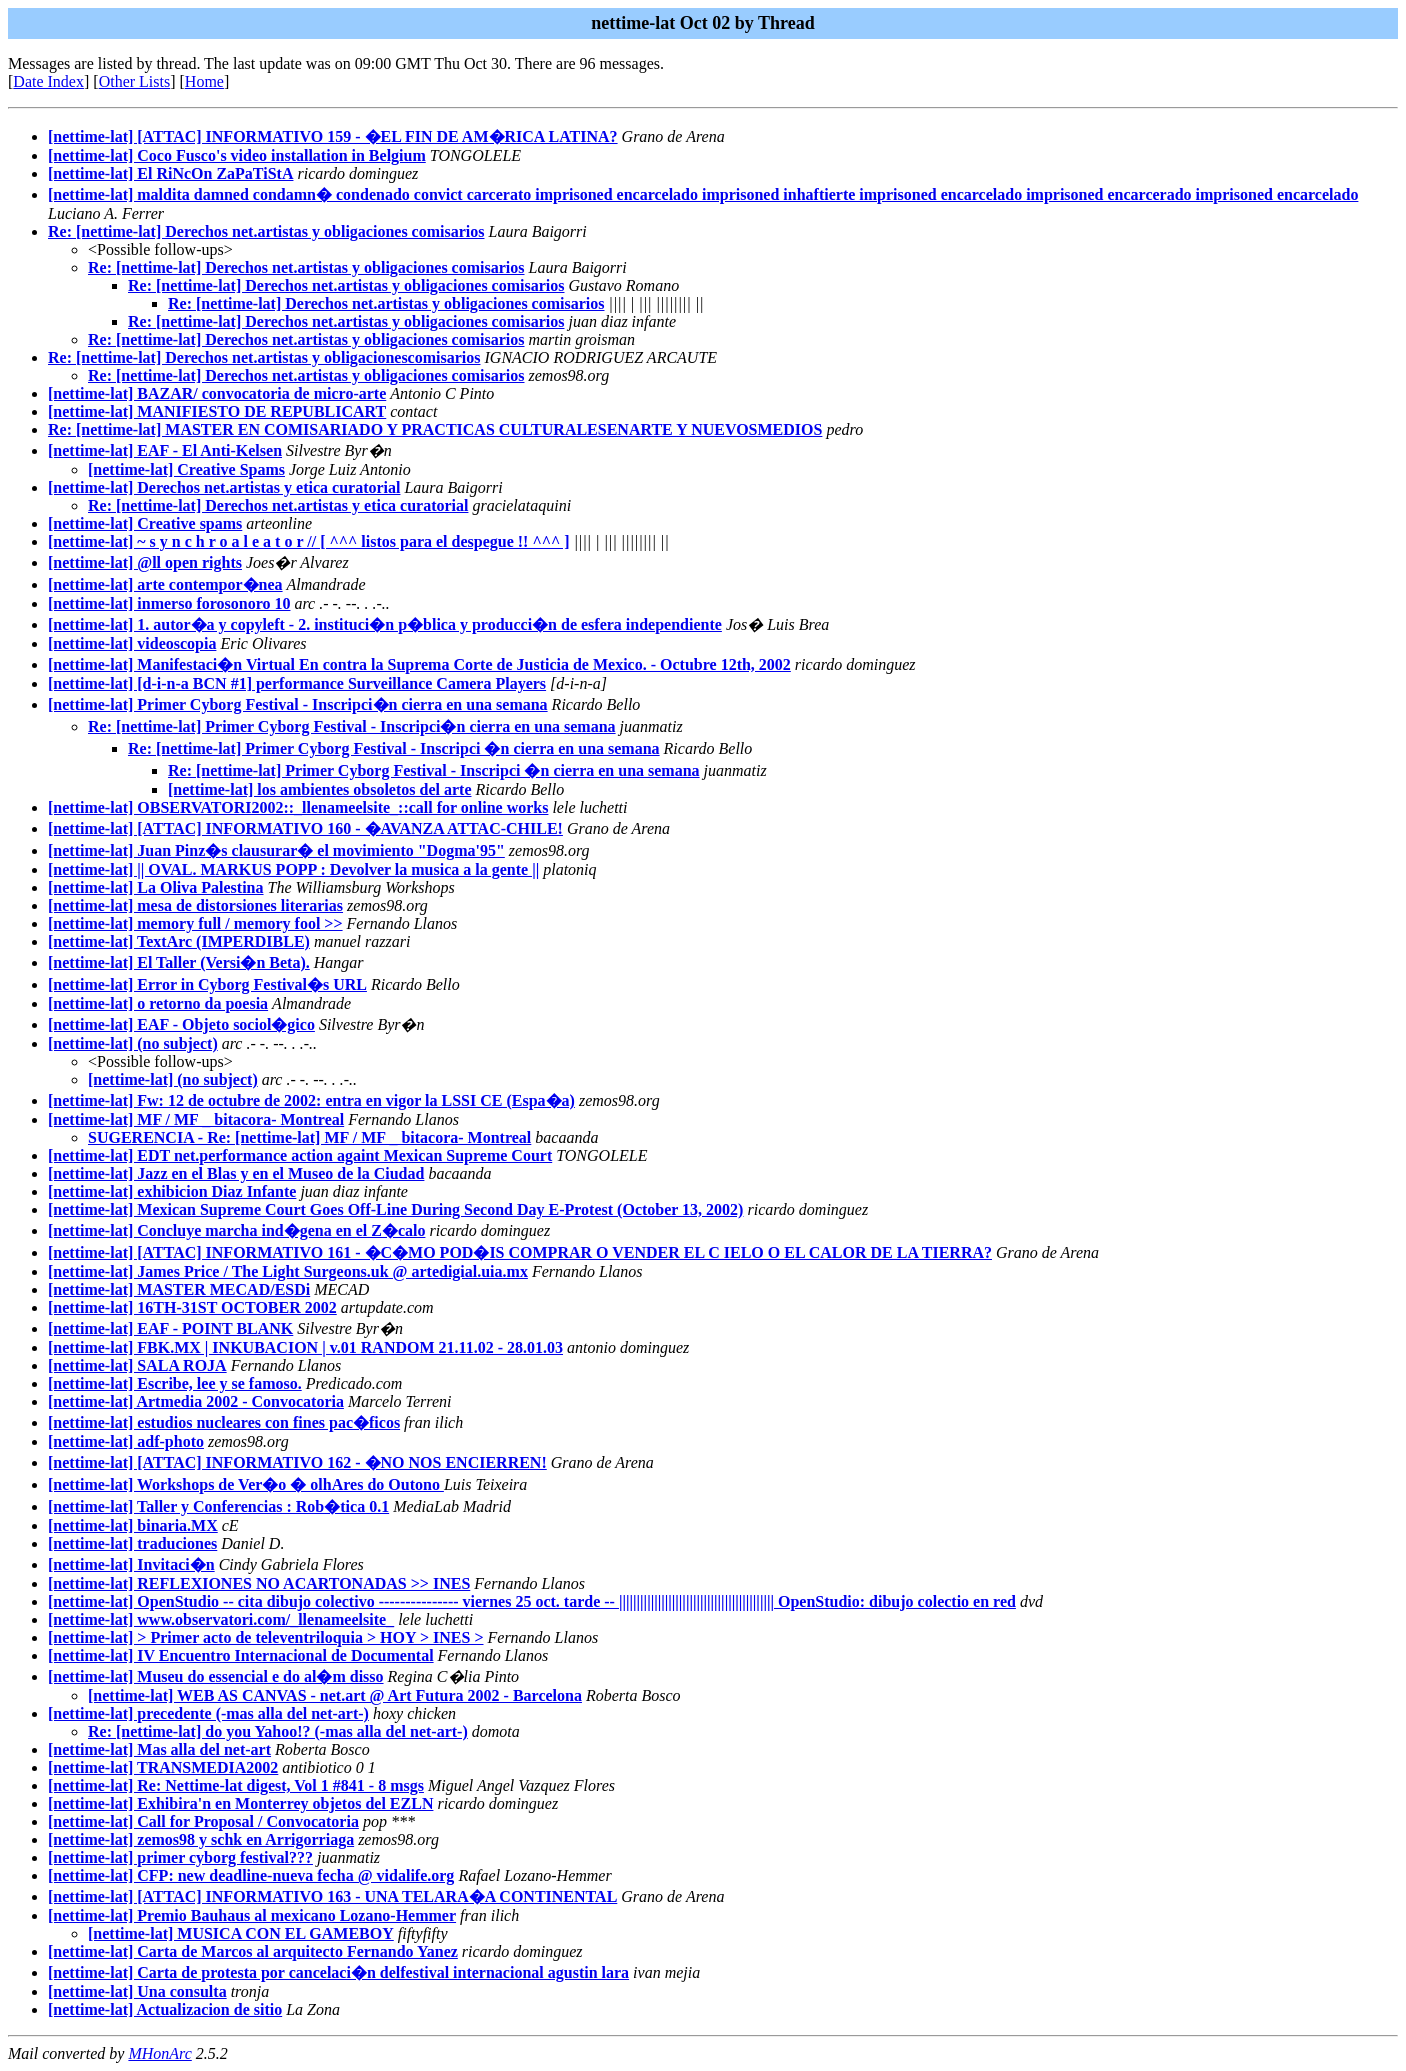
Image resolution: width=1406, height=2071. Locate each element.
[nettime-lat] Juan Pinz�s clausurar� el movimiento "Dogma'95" (276, 850)
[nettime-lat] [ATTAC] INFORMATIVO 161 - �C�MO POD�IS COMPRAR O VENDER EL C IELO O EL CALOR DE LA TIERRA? (520, 1252)
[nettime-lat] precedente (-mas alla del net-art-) (208, 1713)
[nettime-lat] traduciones (132, 1543)
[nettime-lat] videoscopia (132, 643)
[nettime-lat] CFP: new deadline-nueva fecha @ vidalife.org (251, 1875)
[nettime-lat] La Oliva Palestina (156, 887)
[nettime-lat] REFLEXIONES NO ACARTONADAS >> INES (259, 1583)
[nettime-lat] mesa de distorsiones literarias (195, 905)
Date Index (48, 81)
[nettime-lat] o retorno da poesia (158, 1003)
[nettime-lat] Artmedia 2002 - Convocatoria (196, 1401)
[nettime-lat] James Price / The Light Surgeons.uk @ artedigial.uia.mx (288, 1271)
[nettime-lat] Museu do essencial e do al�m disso (216, 1676)
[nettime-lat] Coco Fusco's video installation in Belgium (237, 155)
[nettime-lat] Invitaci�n (131, 1564)
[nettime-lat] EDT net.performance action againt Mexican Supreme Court (300, 1155)
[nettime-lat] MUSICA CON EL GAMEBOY (241, 1933)
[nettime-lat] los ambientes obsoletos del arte (320, 789)
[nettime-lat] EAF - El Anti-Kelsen (165, 450)
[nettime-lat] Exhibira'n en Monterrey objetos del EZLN (240, 1803)
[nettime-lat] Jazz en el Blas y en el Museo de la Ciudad (236, 1173)
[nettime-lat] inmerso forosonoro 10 (169, 603)
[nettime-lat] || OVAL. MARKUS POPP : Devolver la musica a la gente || (293, 869)
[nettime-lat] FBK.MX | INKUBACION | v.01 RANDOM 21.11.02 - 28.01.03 (305, 1347)
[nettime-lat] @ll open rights (145, 562)
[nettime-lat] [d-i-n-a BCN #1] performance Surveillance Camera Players (297, 683)
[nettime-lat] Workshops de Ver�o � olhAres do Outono (246, 1484)
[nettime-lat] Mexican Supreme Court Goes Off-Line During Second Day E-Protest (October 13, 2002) (395, 1209)
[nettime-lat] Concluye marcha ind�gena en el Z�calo (236, 1230)
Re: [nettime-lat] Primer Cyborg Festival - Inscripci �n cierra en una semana (394, 748)
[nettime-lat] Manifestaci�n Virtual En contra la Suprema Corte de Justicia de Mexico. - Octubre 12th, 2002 (419, 664)
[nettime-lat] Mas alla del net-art (159, 1749)
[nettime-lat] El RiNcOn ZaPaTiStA (170, 173)
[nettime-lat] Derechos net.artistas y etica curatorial (224, 487)
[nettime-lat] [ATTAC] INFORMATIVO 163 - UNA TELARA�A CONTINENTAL (332, 1896)
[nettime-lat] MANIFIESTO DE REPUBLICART (217, 411)
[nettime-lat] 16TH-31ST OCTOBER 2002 (192, 1307)
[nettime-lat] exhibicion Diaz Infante (172, 1191)
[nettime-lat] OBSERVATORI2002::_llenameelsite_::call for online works (298, 807)
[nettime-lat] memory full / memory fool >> (195, 923)
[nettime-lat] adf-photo (126, 1441)
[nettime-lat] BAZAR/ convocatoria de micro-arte (217, 393)
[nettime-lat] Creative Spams (186, 469)
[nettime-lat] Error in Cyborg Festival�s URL (207, 984)
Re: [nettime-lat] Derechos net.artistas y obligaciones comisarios (266, 231)
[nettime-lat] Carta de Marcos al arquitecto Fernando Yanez (253, 1951)
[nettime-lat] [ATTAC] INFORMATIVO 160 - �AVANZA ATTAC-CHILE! (305, 828)
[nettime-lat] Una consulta (137, 1991)
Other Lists (135, 81)
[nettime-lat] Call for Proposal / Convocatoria (203, 1821)
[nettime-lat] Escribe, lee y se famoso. (175, 1383)
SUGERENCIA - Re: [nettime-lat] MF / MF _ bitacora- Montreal (309, 1137)
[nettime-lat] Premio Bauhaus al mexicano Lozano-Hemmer (252, 1915)
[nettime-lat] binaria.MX (133, 1525)
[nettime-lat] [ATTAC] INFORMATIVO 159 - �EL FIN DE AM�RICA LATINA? (333, 136)
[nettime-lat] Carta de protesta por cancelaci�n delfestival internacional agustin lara (338, 1972)
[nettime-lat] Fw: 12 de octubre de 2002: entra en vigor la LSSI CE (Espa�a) (311, 1100)
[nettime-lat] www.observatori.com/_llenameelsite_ (221, 1619)
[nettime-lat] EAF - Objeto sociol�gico (181, 1024)
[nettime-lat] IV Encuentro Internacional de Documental (241, 1655)
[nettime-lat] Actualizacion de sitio (165, 2009)
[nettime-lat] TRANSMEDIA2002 (163, 1767)
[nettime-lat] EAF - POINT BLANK (170, 1328)
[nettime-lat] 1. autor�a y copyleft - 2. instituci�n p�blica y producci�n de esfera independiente (385, 624)
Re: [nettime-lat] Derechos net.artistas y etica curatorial (278, 505)
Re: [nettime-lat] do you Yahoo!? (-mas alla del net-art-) (278, 1731)
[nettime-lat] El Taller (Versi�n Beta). (179, 962)
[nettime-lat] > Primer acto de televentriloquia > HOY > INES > (266, 1637)
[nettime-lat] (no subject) (133, 1043)
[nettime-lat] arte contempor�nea (165, 584)
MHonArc (159, 2053)
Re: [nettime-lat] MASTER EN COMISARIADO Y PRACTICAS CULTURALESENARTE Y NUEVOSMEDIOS (435, 429)
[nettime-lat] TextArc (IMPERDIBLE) (179, 941)
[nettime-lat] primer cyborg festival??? (180, 1857)
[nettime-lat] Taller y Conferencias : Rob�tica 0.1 (218, 1506)
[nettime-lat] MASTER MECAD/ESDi (179, 1289)
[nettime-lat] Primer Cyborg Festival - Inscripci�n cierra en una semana (298, 704)
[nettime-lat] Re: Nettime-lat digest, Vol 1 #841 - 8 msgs (236, 1785)
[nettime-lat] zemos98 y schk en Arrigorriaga (201, 1839)
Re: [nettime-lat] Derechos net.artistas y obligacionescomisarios (264, 357)
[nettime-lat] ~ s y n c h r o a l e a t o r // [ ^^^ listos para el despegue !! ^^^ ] (309, 541)
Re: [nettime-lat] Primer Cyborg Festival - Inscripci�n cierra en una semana (352, 726)
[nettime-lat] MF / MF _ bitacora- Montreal (196, 1119)
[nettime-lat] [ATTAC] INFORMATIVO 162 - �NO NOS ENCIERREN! (297, 1462)
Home (204, 81)
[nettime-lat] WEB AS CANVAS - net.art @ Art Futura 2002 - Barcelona (335, 1695)
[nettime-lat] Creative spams (145, 523)
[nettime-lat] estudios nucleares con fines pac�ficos (224, 1422)
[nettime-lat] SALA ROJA (137, 1365)
